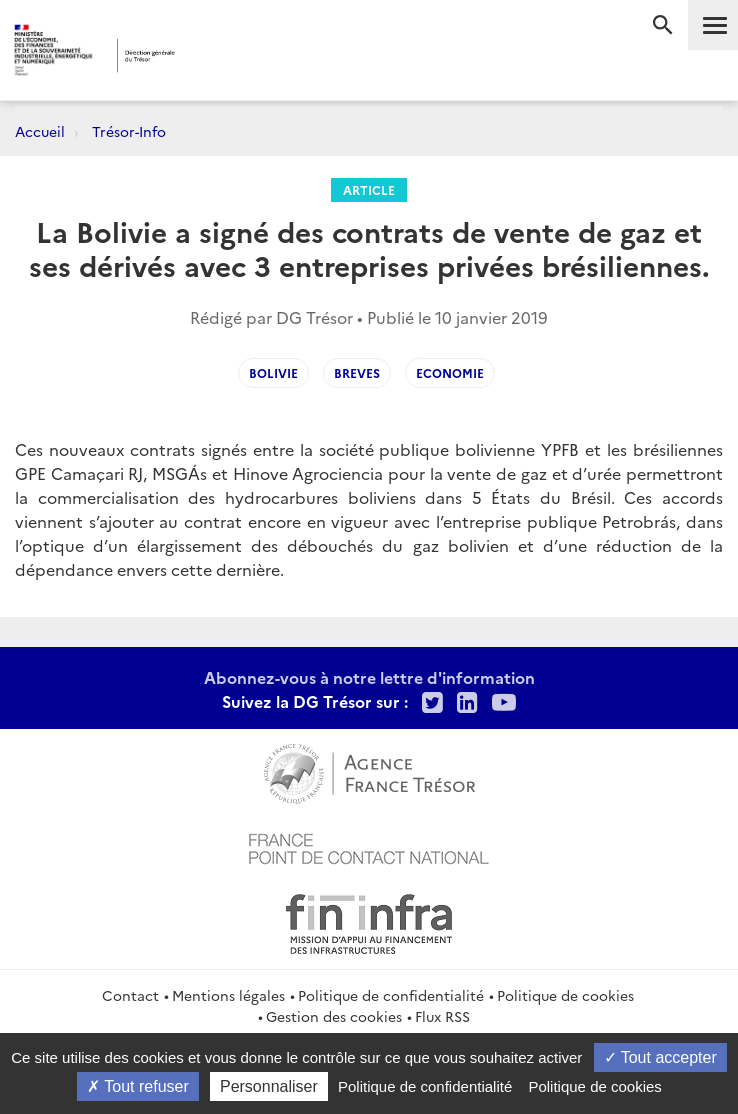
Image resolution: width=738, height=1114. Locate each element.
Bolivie (273, 372)
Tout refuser (138, 1086)
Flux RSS (442, 1016)
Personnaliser (269, 1086)
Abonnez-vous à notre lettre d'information (369, 677)
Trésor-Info (129, 131)
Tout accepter (660, 1057)
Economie (450, 372)
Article (369, 189)
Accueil (40, 131)
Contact (130, 995)
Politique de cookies (565, 995)
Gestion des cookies (334, 1016)
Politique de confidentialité (391, 995)
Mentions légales (228, 995)
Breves (357, 372)
